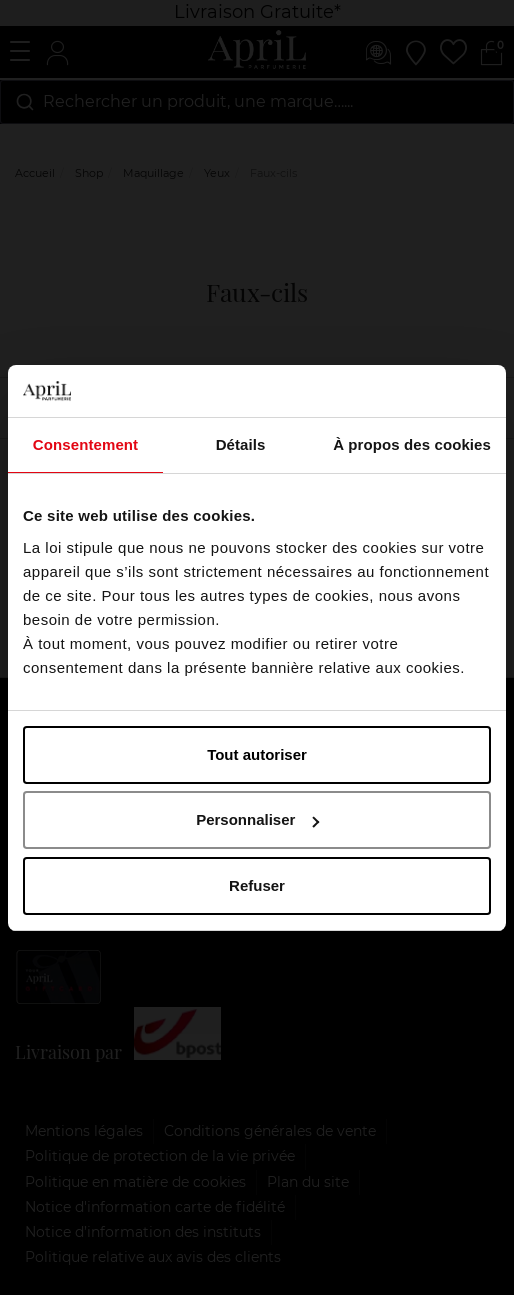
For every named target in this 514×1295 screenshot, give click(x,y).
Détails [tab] (241, 444)
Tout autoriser (257, 754)
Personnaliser (257, 819)
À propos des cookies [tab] (412, 444)
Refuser (257, 885)
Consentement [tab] (85, 444)
